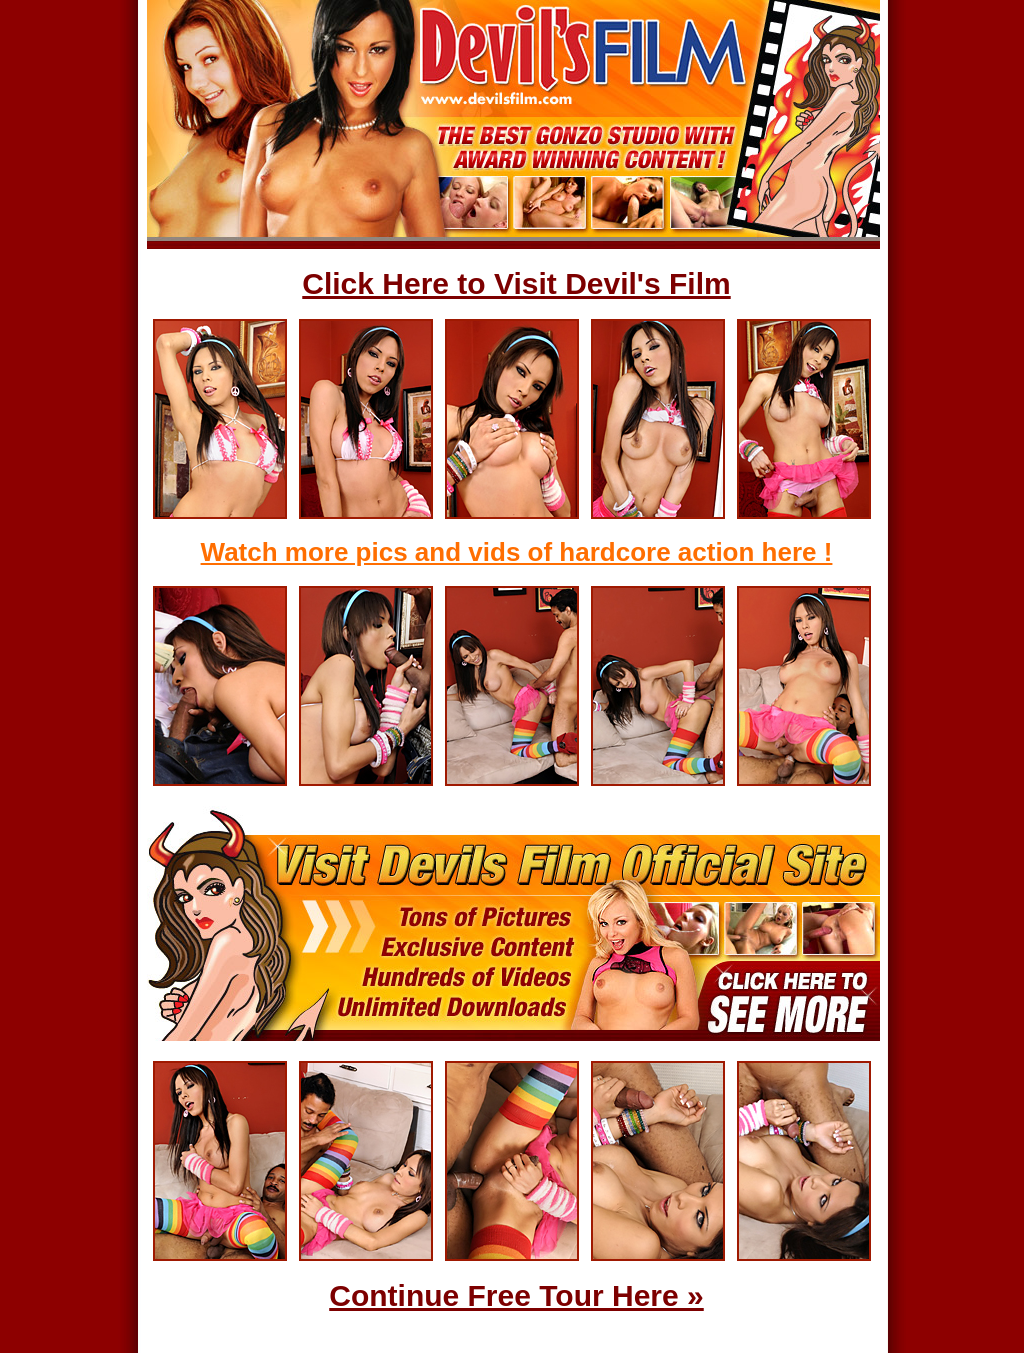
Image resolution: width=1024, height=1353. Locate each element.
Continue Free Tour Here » (516, 1295)
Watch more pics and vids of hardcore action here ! (517, 552)
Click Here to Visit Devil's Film (516, 283)
